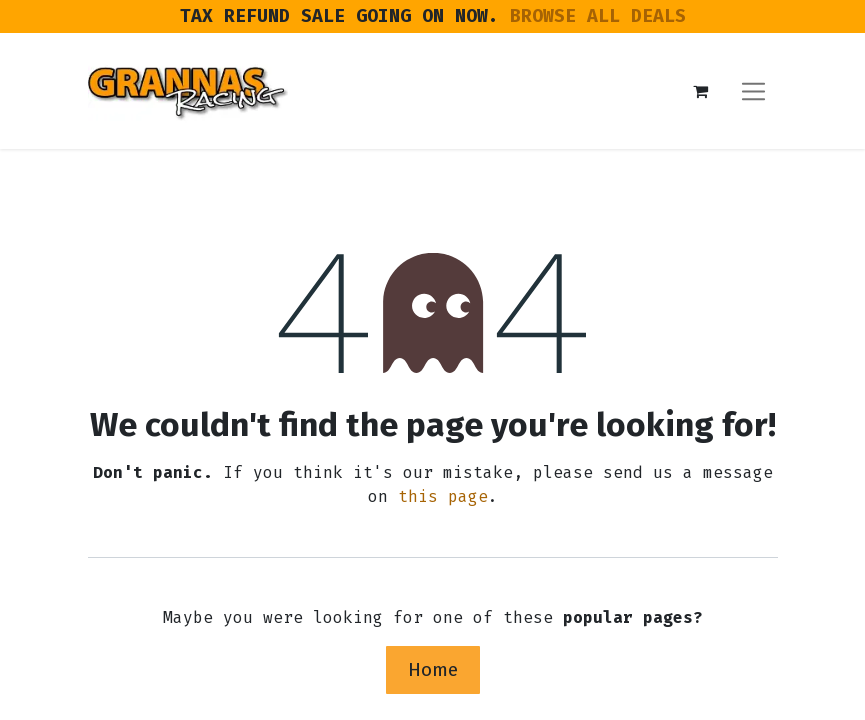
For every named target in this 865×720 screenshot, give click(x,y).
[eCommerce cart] (701, 91)
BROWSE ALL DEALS (598, 16)
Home (433, 669)
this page (443, 496)
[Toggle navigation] (753, 90)
